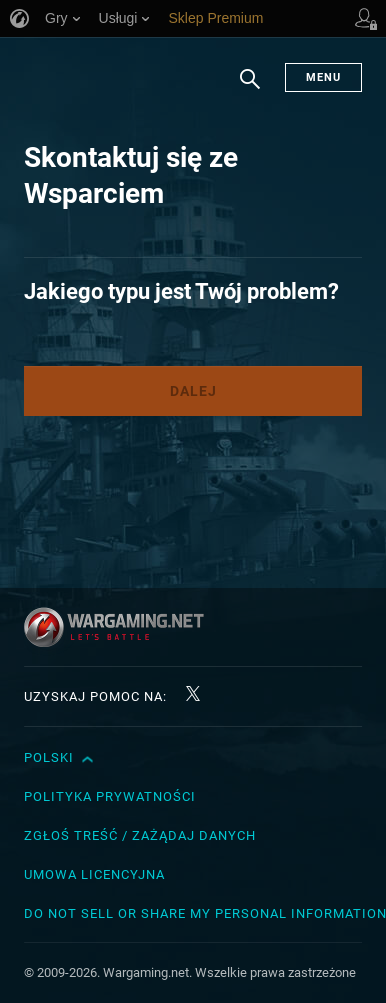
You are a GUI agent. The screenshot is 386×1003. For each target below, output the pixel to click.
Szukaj (250, 89)
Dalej (193, 391)
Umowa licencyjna (94, 874)
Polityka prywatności (110, 796)
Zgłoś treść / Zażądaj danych (140, 835)
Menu (323, 77)
